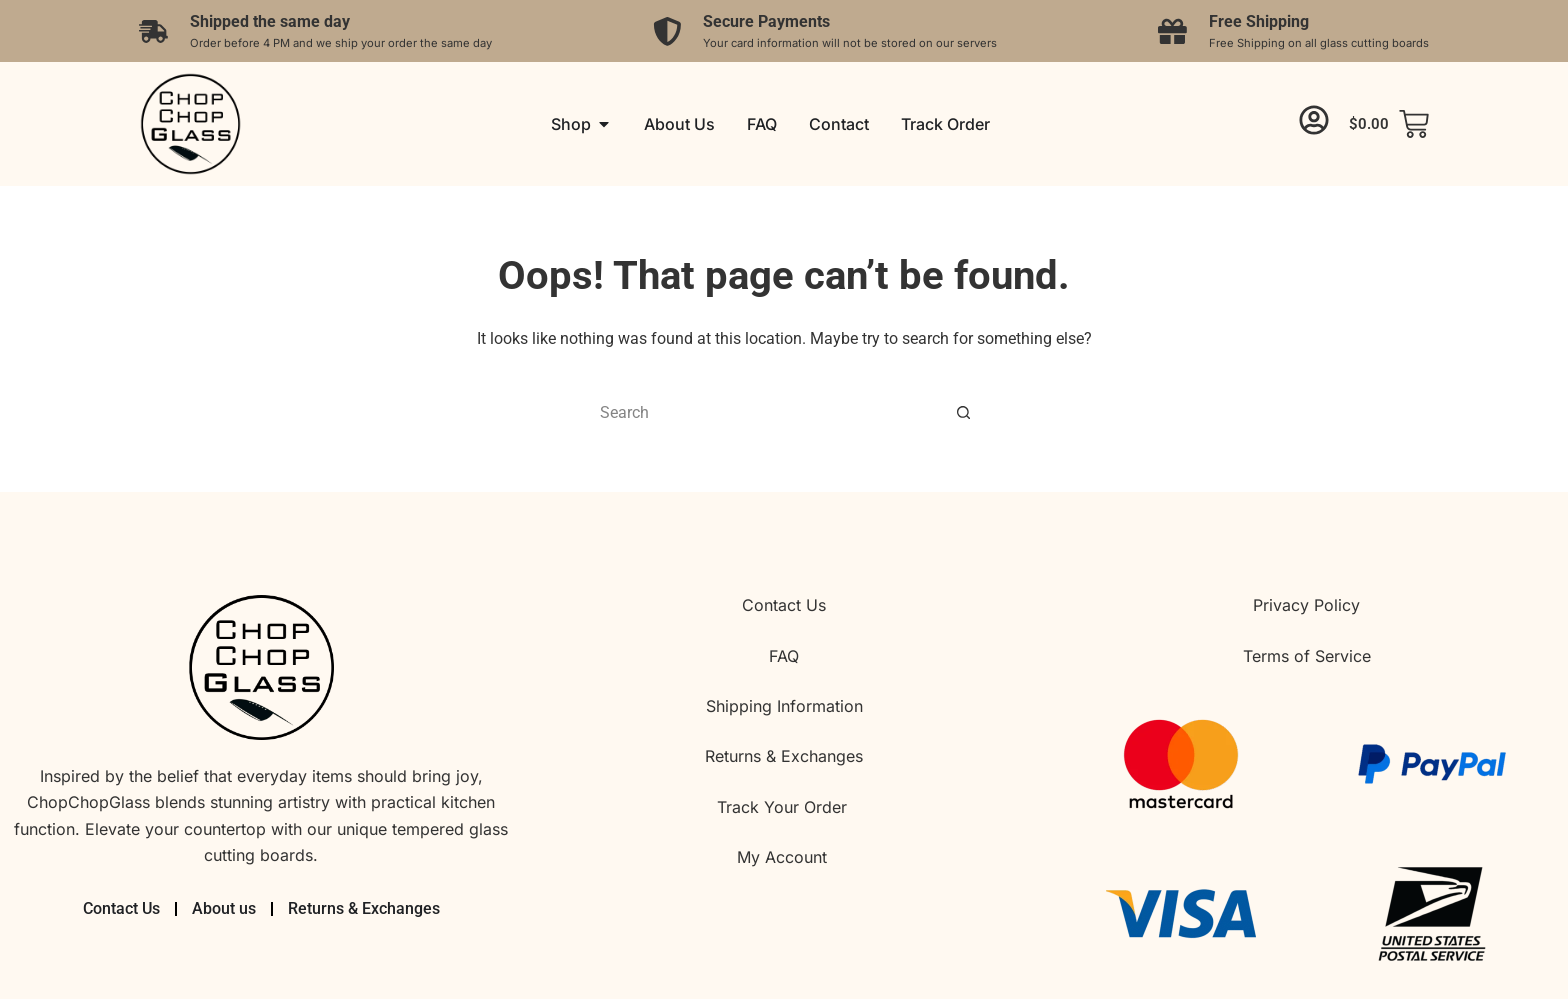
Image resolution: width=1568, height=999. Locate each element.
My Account (784, 857)
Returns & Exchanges (784, 756)
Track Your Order (784, 807)
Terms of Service (1307, 656)
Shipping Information (784, 706)
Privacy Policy (1306, 605)
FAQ (784, 656)
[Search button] (964, 412)
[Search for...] (764, 412)
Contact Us (784, 605)
